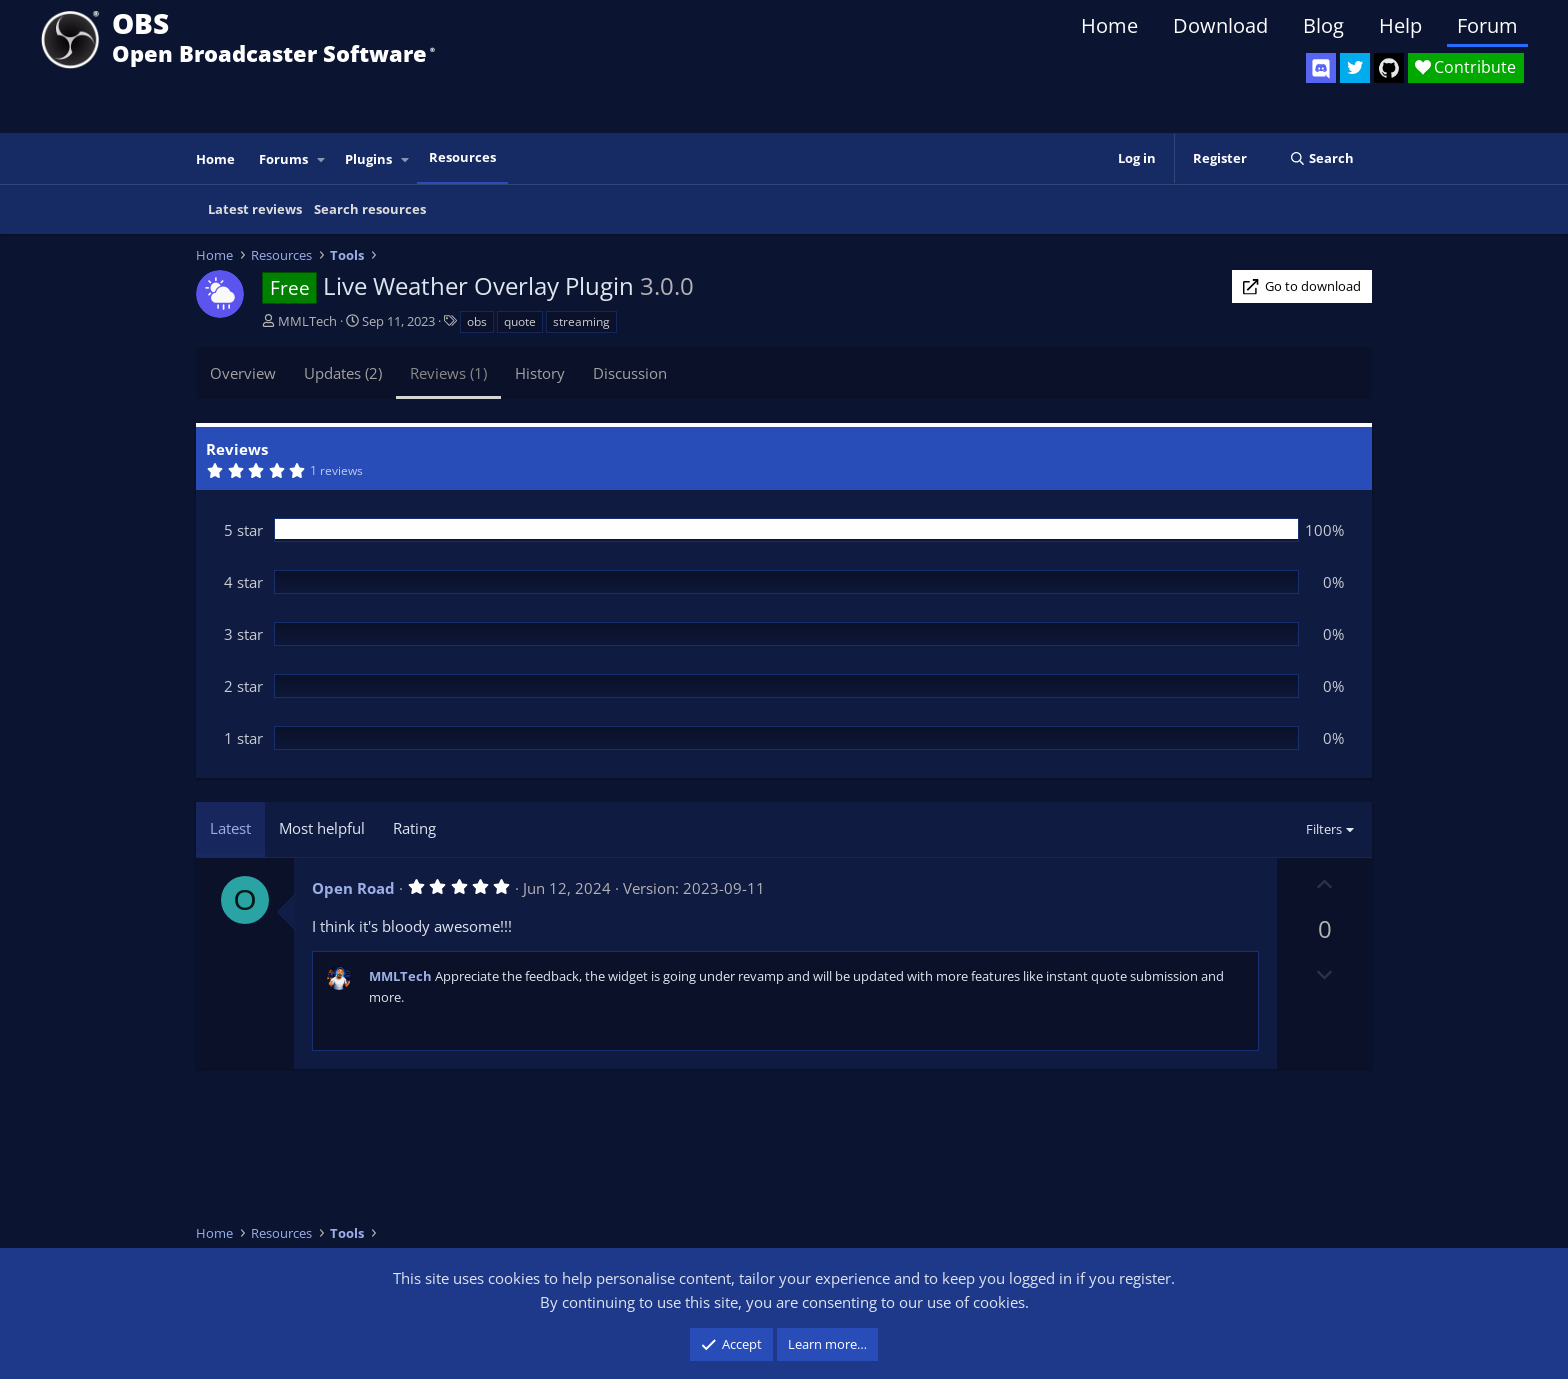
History (540, 373)
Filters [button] (1324, 829)
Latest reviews (255, 209)
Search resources (370, 209)
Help (1400, 25)
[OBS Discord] (1321, 68)
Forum (1487, 25)
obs (477, 321)
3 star (243, 634)
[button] (322, 159)
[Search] (1321, 158)
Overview (243, 373)
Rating (414, 828)
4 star (243, 582)
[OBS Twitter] (1355, 68)
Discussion (630, 373)
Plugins (368, 159)
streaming (581, 321)
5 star (243, 530)
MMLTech (307, 321)
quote (520, 321)
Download (1220, 25)
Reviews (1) (448, 373)
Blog (1323, 25)
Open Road (353, 888)
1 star (243, 738)
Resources (462, 157)
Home (1109, 25)
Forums (283, 159)
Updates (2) (343, 373)
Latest (230, 828)
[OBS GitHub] (1389, 68)
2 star (243, 686)
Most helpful (322, 828)
